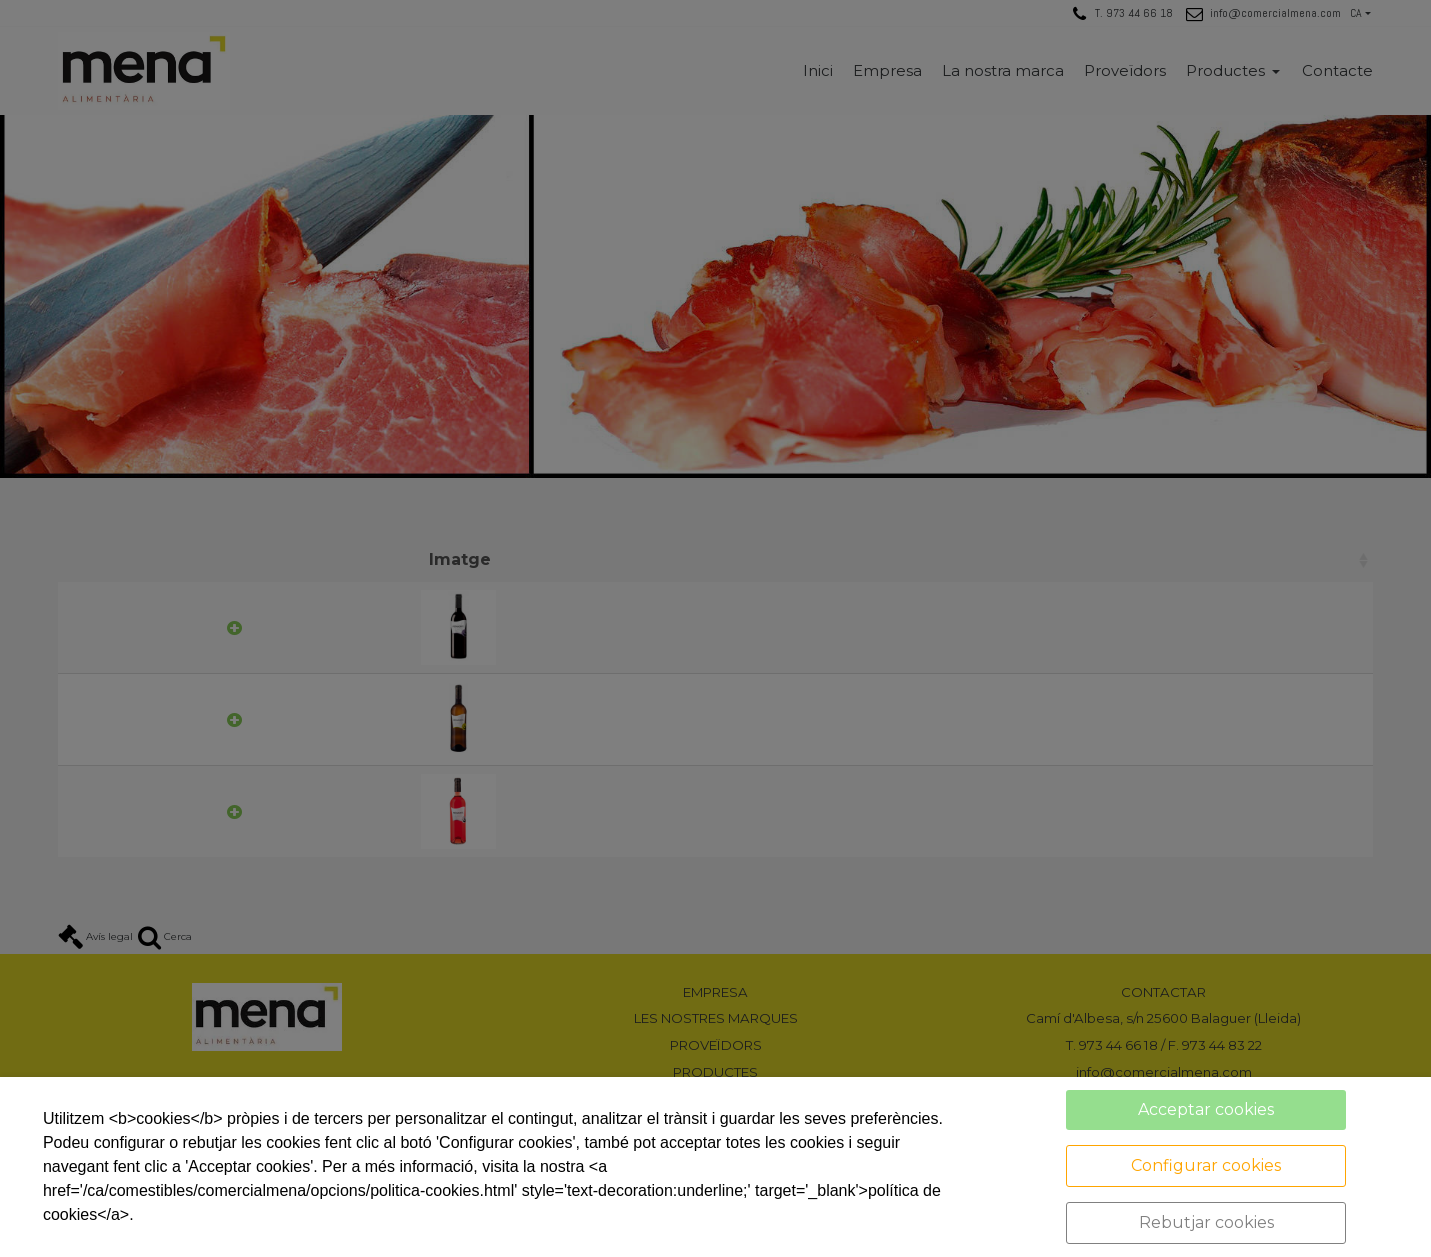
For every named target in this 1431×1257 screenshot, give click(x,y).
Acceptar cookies (1206, 1109)
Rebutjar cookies (1206, 1222)
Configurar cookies (1206, 1165)
